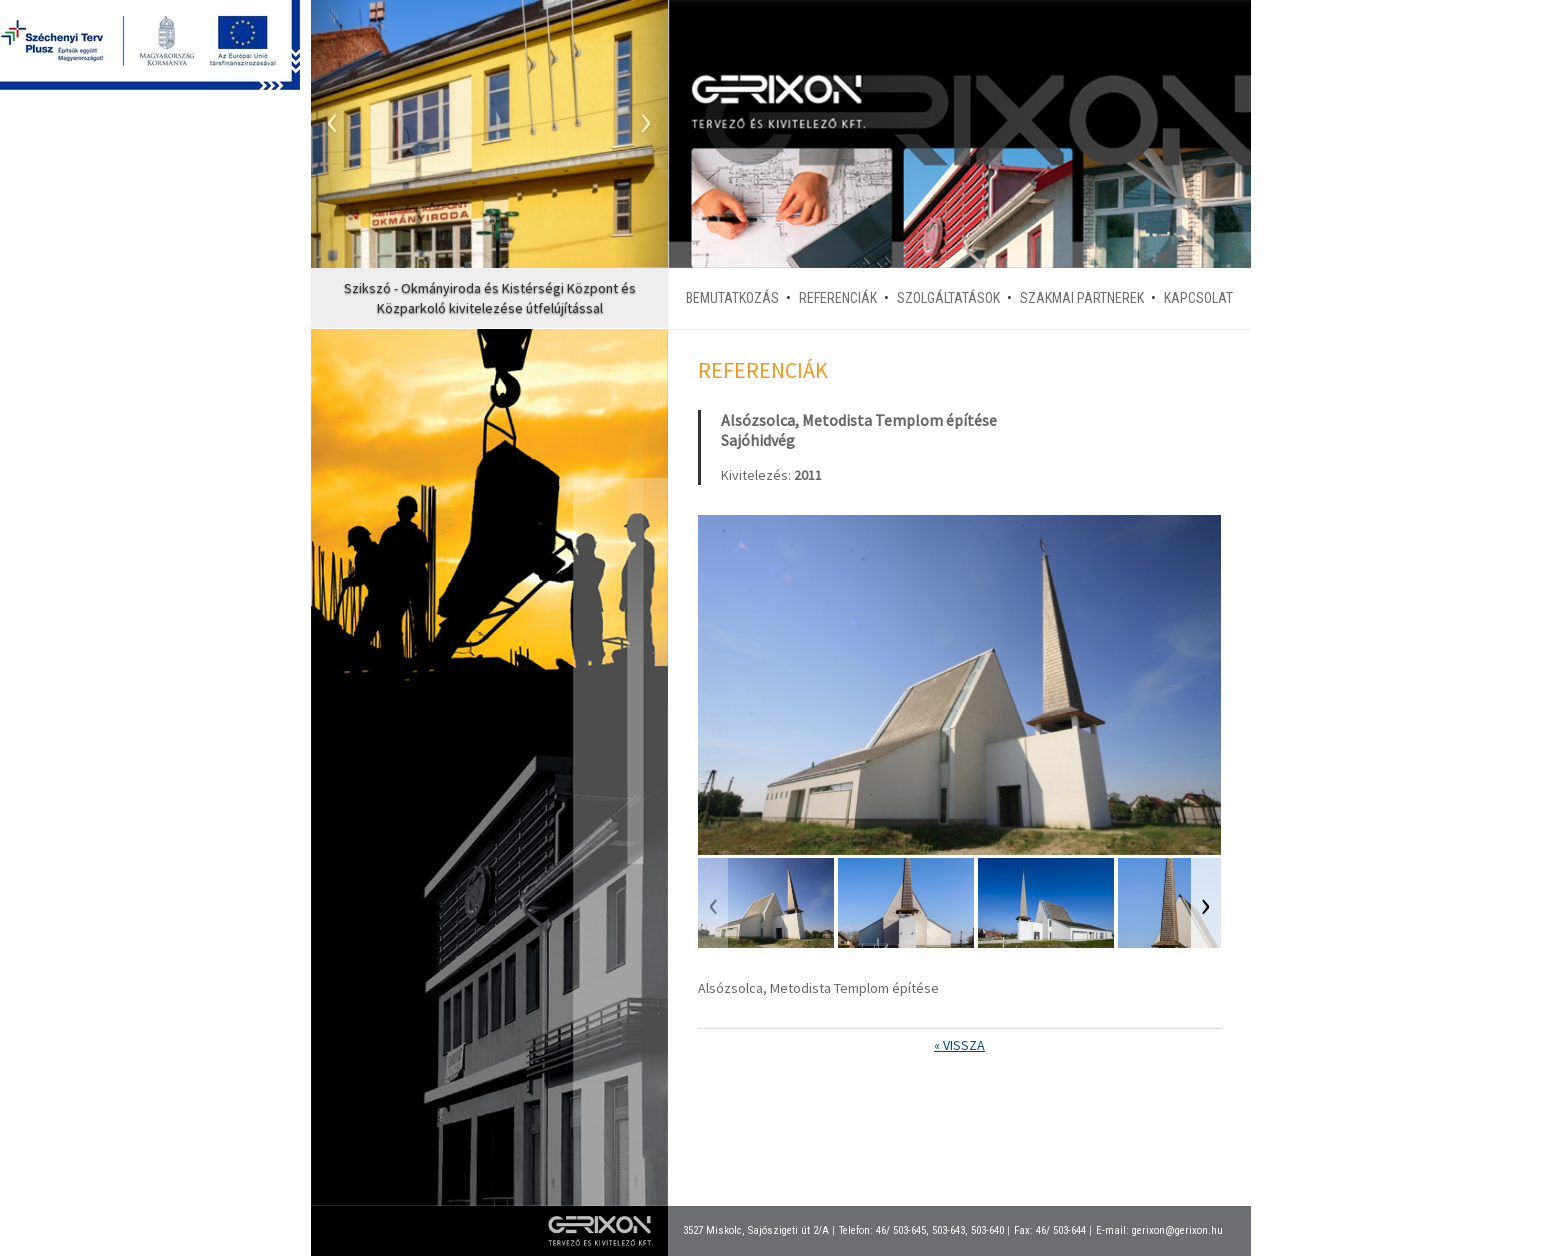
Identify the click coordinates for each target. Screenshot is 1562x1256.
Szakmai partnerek (1082, 298)
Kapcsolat (1198, 298)
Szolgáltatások (948, 298)
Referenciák (838, 298)
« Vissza (959, 1045)
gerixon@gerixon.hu (1177, 1230)
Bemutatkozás (732, 298)
